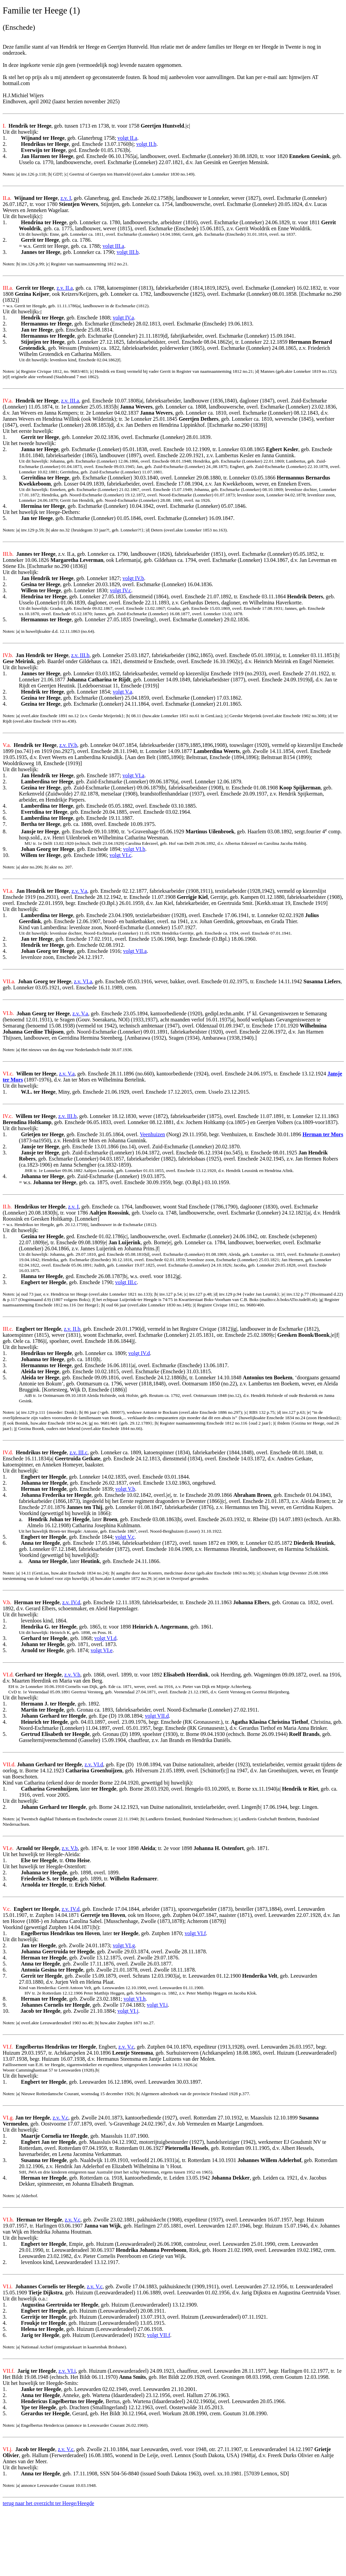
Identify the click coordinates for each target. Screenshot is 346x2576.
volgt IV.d (139, 1353)
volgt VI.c (120, 855)
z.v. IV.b (68, 745)
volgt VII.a (135, 951)
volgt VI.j (127, 2011)
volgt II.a (128, 138)
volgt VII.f (158, 2335)
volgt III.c (126, 1282)
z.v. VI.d (93, 1764)
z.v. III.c (79, 1452)
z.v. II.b (72, 1329)
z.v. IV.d (71, 1602)
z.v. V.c (126, 2047)
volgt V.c (124, 1537)
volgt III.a (113, 246)
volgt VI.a (134, 775)
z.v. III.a (70, 401)
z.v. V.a (79, 891)
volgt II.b (146, 144)
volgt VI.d (105, 1638)
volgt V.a (122, 692)
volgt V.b (125, 1489)
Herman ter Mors (322, 1134)
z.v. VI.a (83, 981)
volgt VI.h (135, 1999)
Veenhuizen (152, 1134)
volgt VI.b (134, 849)
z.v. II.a (65, 288)
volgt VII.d (157, 1716)
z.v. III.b (80, 655)
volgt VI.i (157, 2005)
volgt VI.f (195, 1933)
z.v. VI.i (67, 2371)
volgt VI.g (124, 1945)
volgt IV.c (120, 590)
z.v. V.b (72, 1674)
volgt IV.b (133, 578)
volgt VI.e (102, 1650)
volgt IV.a (123, 317)
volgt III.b (128, 252)
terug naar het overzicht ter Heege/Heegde (48, 2503)
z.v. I (65, 198)
